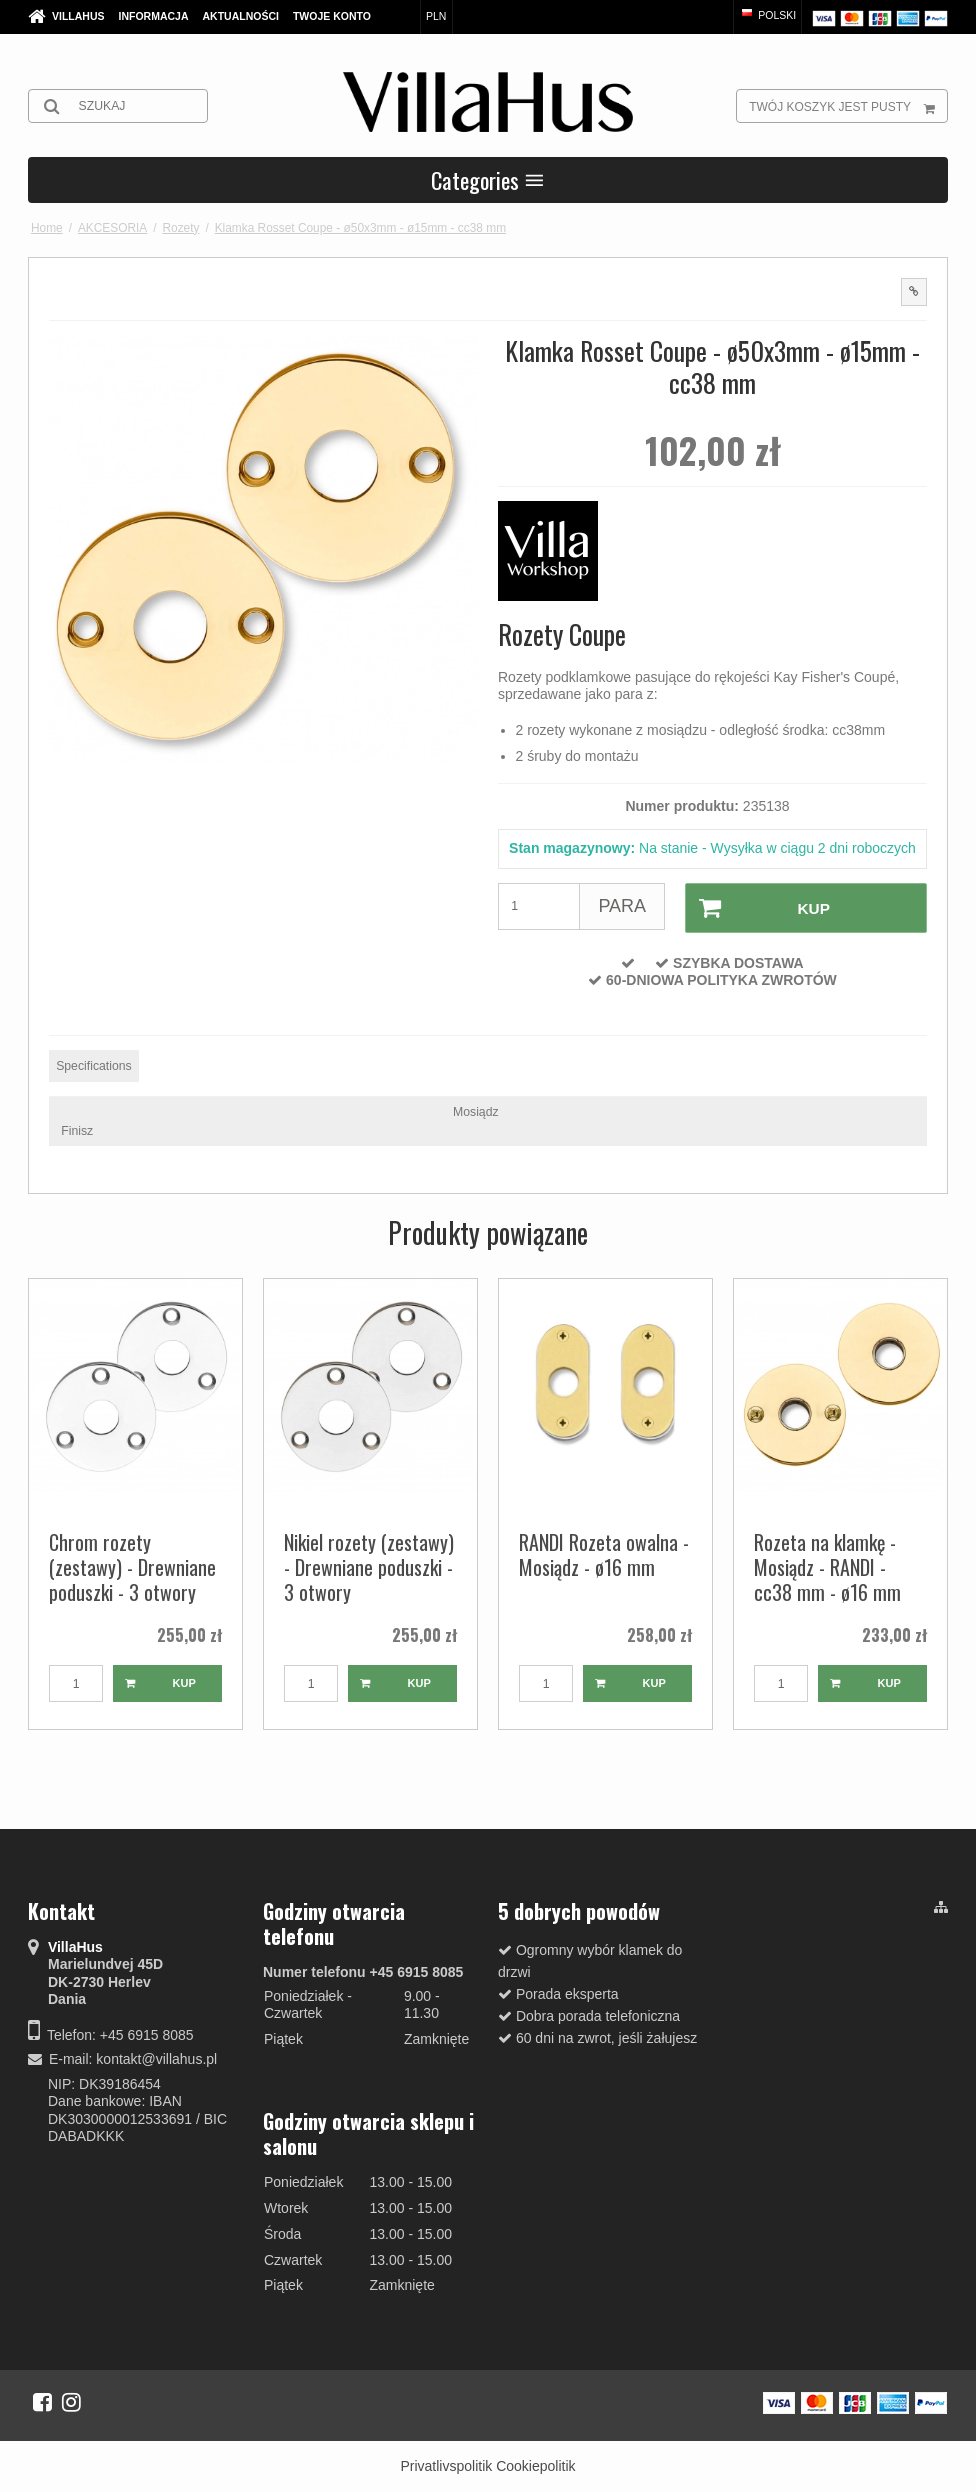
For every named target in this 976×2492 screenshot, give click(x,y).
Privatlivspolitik (446, 2465)
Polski (767, 15)
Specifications (94, 1064)
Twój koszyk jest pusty (848, 106)
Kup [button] (757, 907)
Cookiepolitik (535, 2465)
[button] (914, 292)
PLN (436, 16)
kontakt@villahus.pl (156, 2058)
